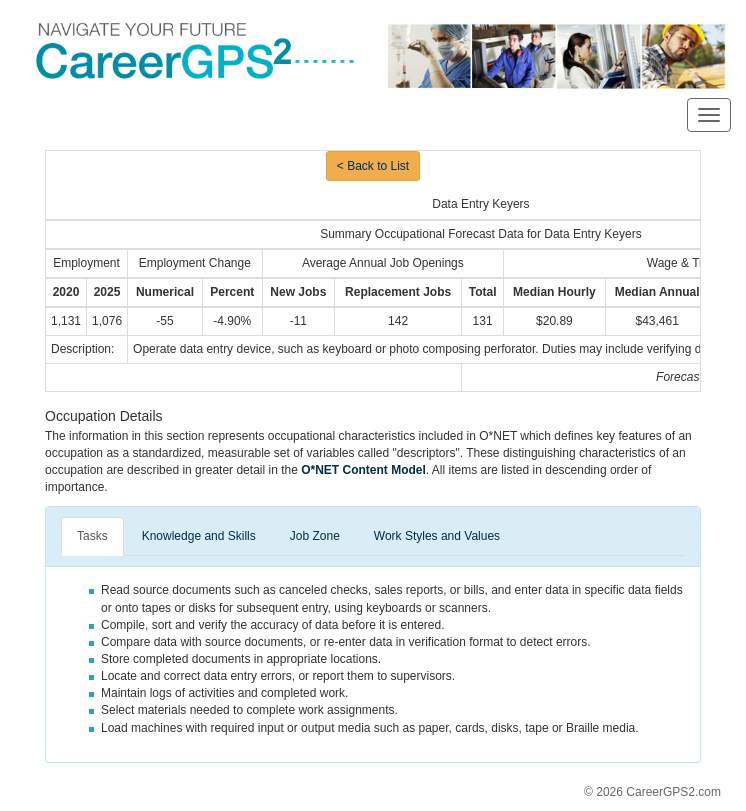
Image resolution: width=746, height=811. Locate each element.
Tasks (92, 536)
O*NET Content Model (363, 470)
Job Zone (315, 536)
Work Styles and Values (437, 536)
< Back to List (373, 166)
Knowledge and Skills (199, 536)
